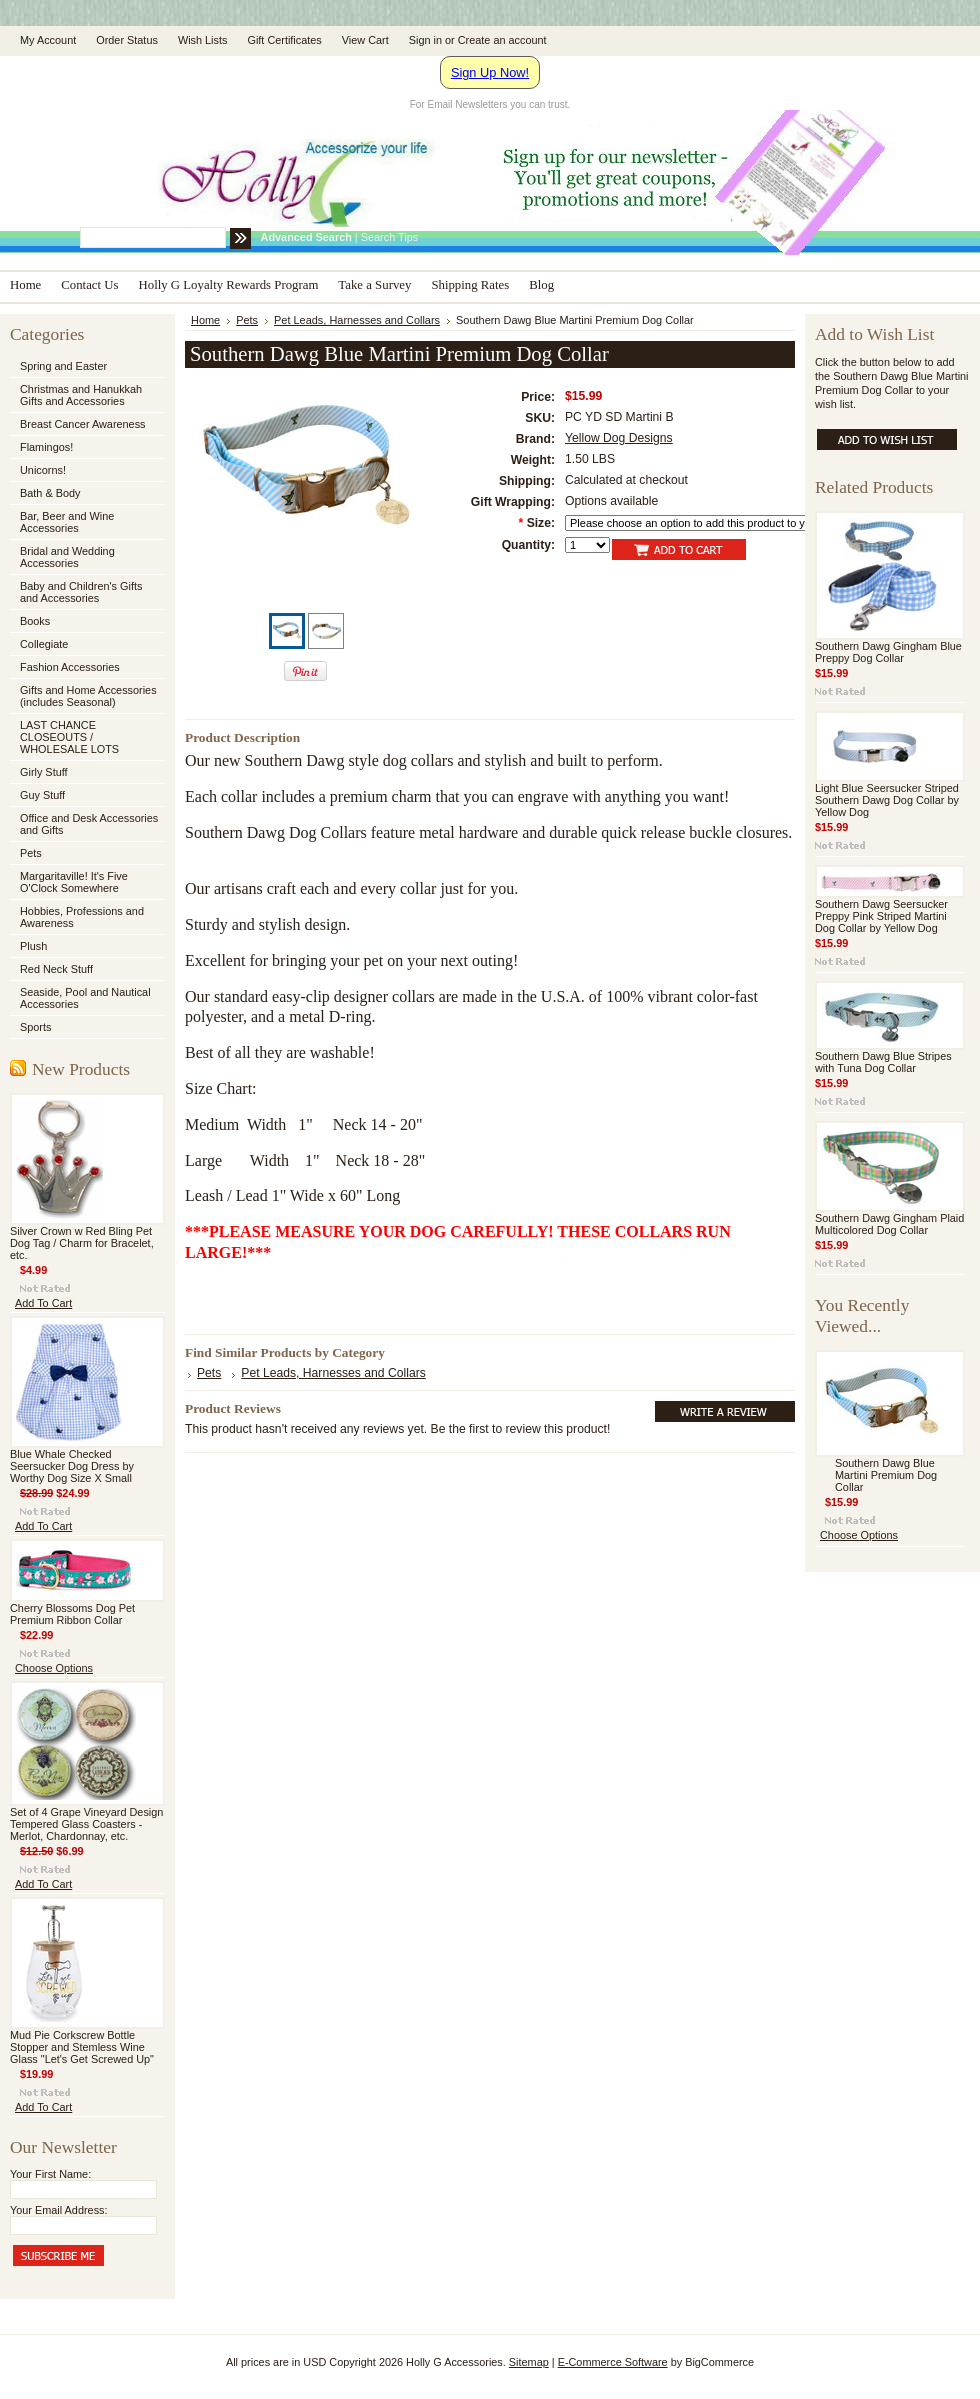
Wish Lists (203, 40)
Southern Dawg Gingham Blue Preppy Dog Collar (888, 652)
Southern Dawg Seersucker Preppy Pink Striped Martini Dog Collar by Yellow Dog (881, 916)
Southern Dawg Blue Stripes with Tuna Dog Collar (883, 1062)
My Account (48, 40)
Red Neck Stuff (56, 969)
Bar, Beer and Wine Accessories (86, 522)
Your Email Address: (59, 2210)
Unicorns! (43, 470)
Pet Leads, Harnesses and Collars (357, 320)
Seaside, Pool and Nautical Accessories (86, 998)
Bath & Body (50, 493)
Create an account (502, 40)
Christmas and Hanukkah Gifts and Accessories (86, 395)
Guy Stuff (42, 795)
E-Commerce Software (613, 2362)
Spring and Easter (63, 366)
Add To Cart (43, 1303)
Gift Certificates (284, 40)
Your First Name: (50, 2174)
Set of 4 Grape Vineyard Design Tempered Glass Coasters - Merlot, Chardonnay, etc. (86, 1824)
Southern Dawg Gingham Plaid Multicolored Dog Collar (889, 1224)
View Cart (365, 40)
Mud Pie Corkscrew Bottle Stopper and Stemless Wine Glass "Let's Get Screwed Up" (82, 2047)
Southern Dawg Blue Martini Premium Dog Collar (886, 1475)
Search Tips (389, 237)
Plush (33, 946)
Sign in (425, 40)
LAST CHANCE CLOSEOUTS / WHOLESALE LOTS (69, 737)
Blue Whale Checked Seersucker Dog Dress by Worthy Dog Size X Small (72, 1466)
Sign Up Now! (490, 72)
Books (35, 621)
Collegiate (86, 645)
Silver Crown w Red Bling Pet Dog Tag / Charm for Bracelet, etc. (82, 1243)
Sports (86, 1028)
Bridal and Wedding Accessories (67, 557)
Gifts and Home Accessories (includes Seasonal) (86, 696)
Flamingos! (46, 447)
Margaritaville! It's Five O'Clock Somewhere (74, 882)
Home (205, 320)
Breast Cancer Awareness (83, 424)
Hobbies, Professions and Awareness (86, 917)
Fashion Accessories (86, 668)
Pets (86, 854)
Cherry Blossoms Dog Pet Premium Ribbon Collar (72, 1614)
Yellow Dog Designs (619, 438)
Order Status (127, 40)
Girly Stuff (86, 773)
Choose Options (54, 1668)
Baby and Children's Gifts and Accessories (81, 592)
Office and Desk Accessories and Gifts (89, 824)
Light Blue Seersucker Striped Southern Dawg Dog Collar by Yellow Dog (887, 800)
